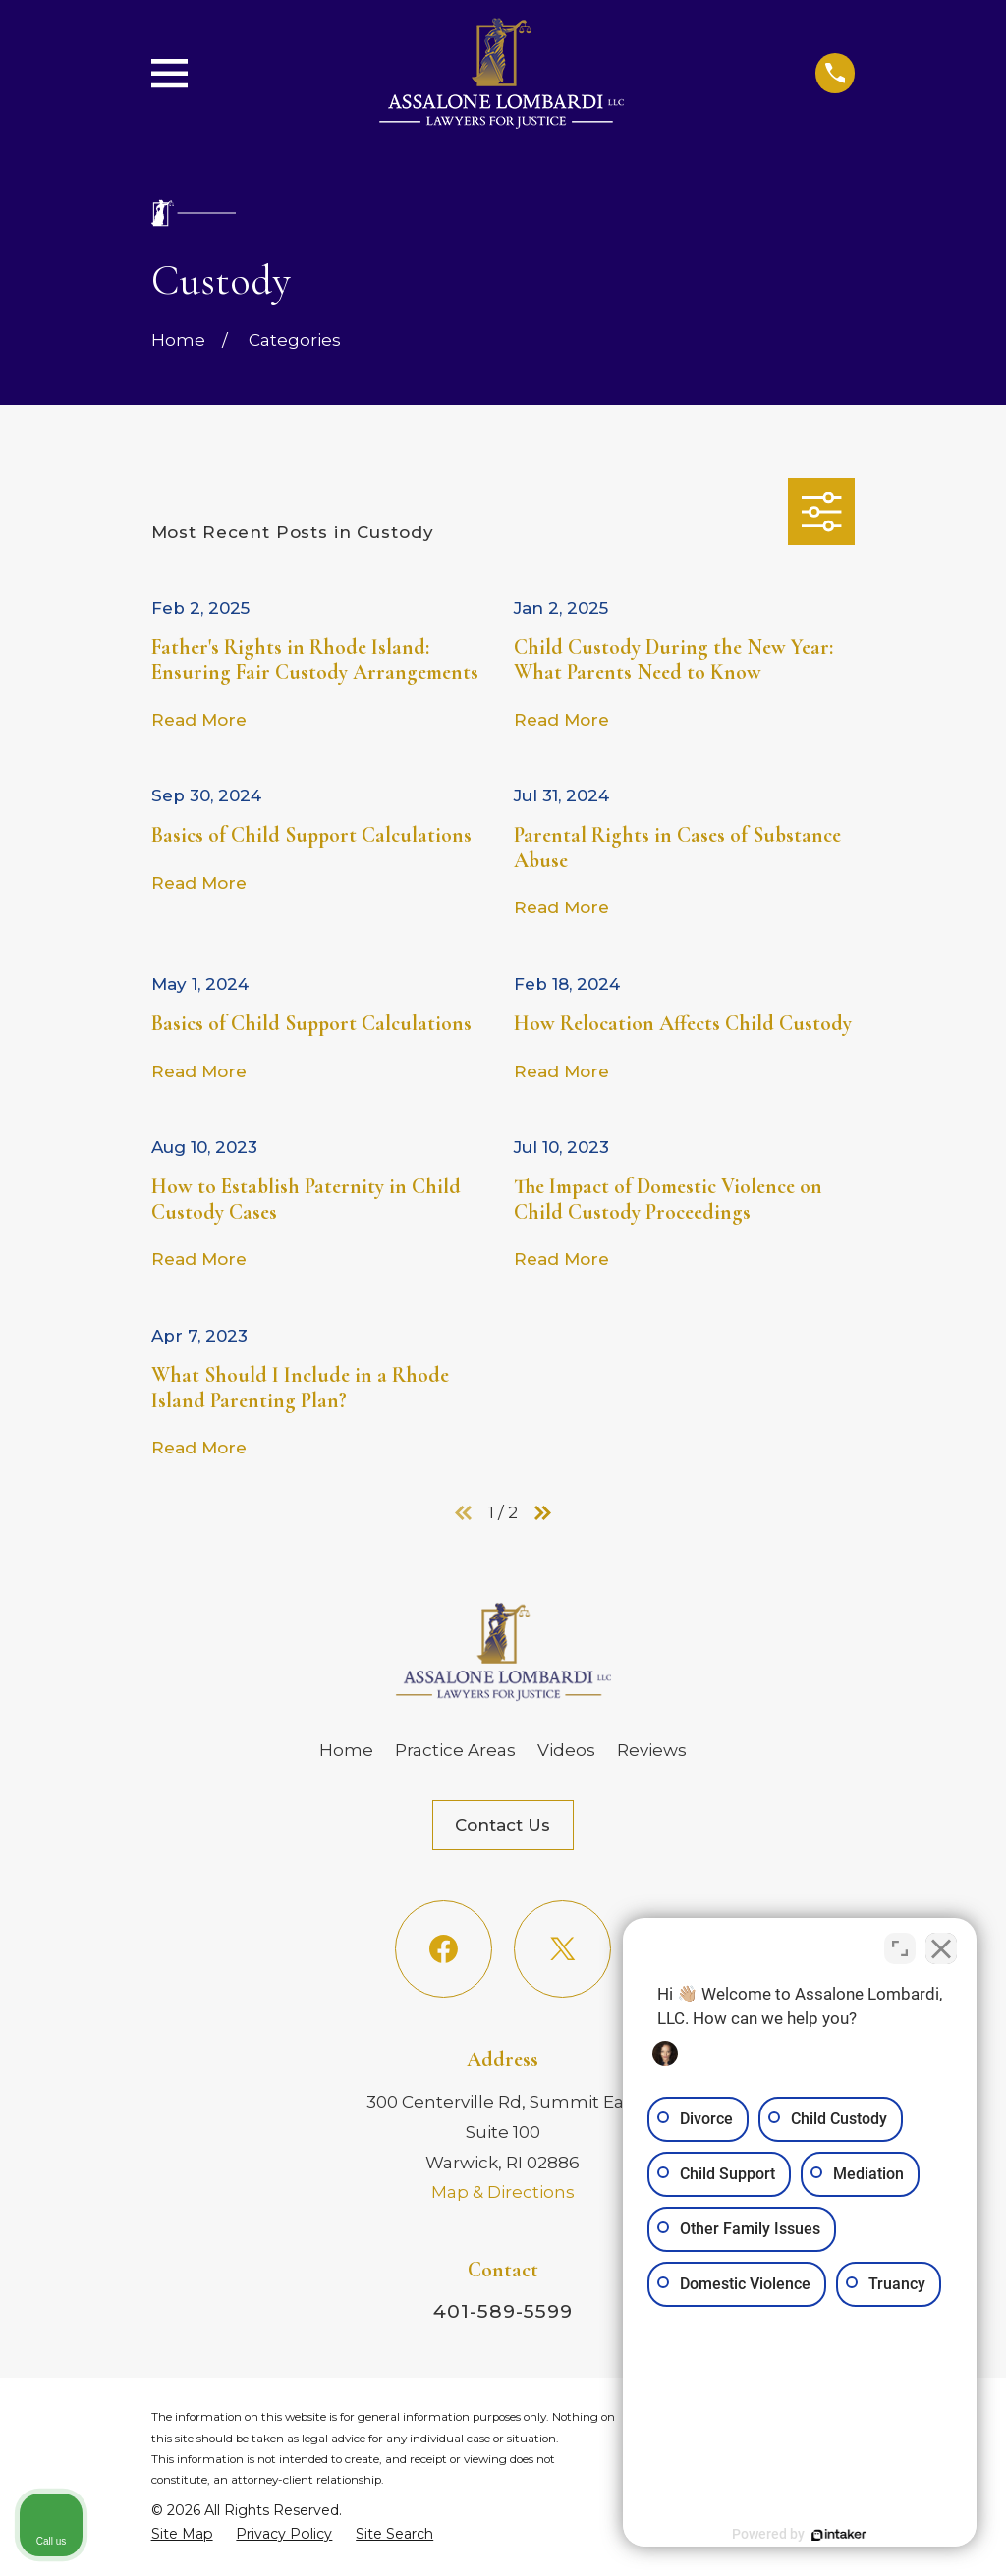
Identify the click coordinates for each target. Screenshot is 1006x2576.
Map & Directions (503, 2192)
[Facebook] (443, 1949)
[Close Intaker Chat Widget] (941, 1948)
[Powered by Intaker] (839, 2535)
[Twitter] (562, 1949)
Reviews (652, 1750)
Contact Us (502, 1825)
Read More (199, 720)
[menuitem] (182, 2534)
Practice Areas (455, 1750)
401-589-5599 (502, 2311)
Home (346, 1750)
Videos (566, 1750)
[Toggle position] (900, 1948)
